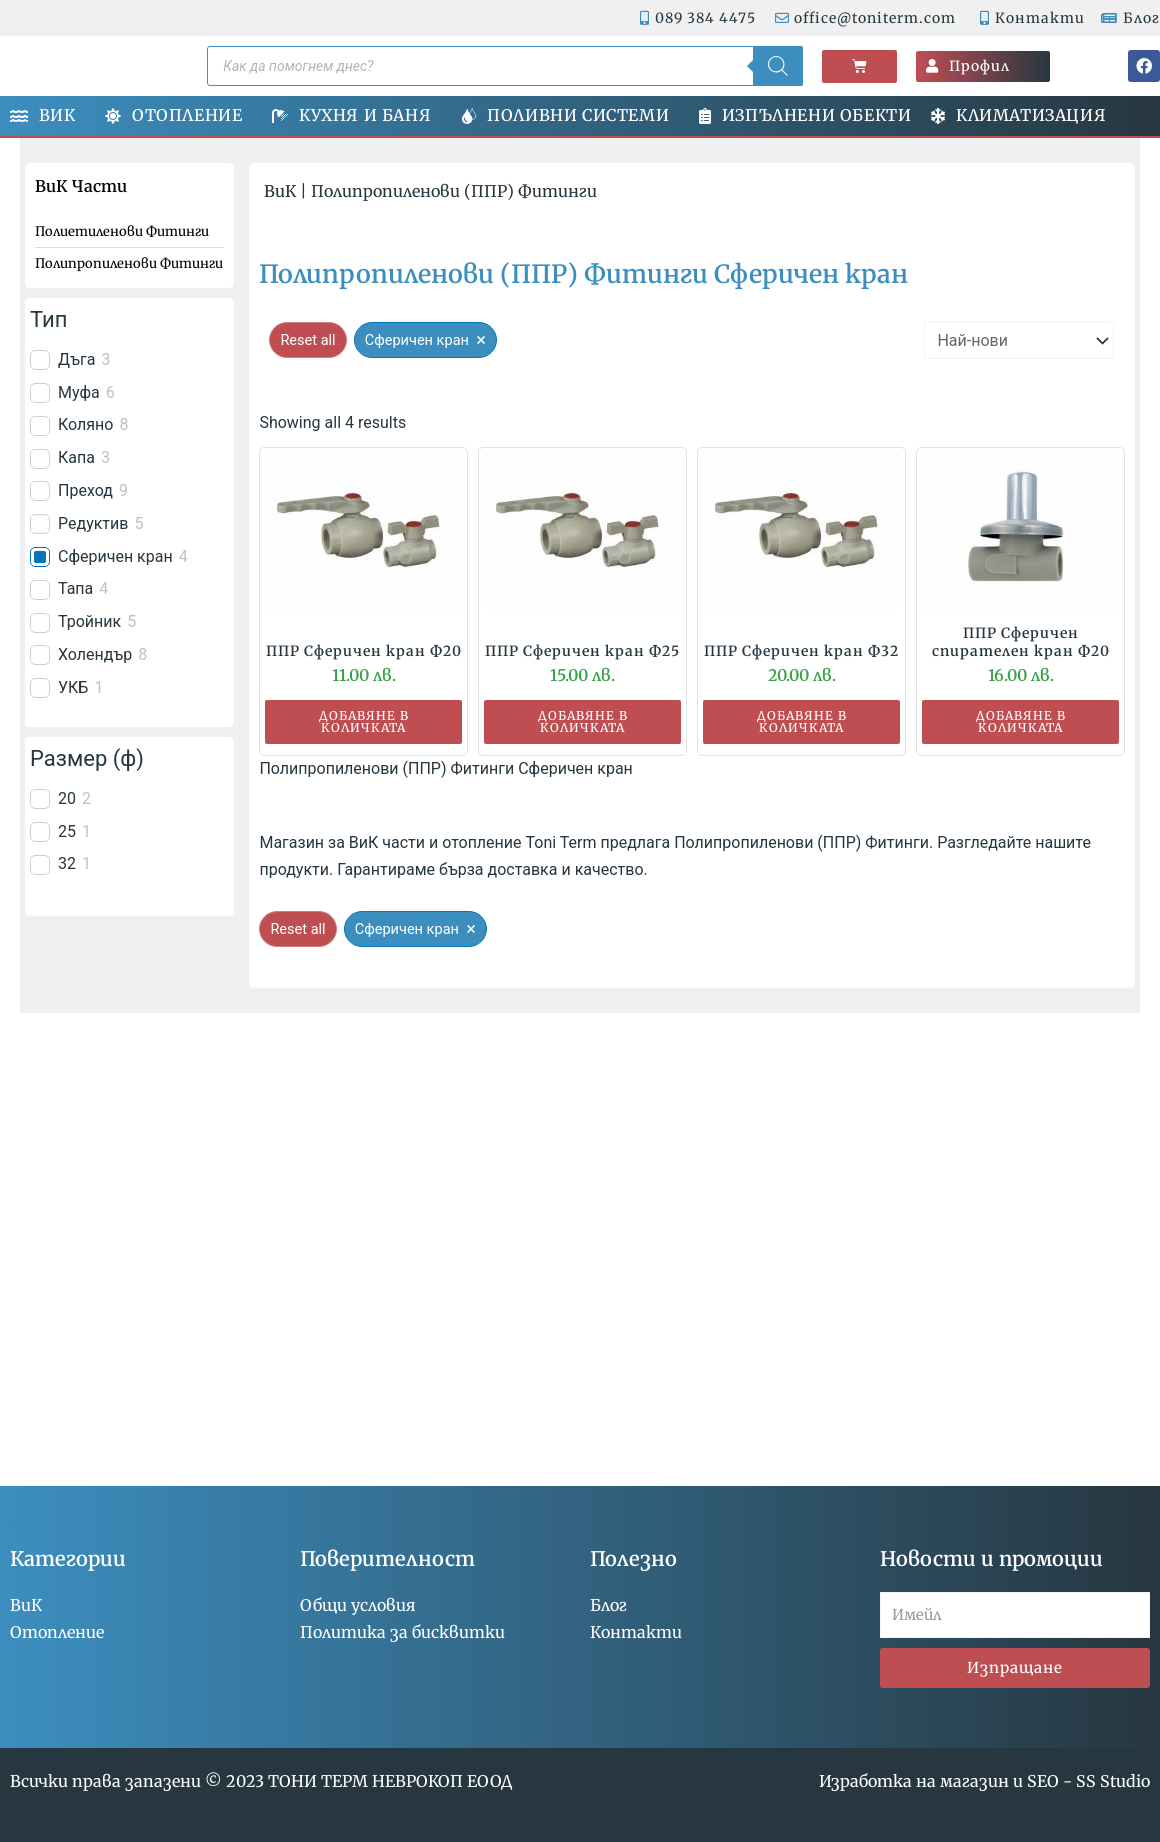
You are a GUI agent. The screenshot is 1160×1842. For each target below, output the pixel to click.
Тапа (75, 588)
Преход (85, 490)
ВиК (280, 191)
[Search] (778, 66)
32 (67, 863)
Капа (76, 457)
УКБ (73, 687)
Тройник (89, 621)
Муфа (79, 392)
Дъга (76, 359)
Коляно (85, 424)
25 (67, 831)
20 (67, 798)
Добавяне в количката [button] (364, 721)
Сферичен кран (115, 556)
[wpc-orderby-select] (1019, 340)
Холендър (95, 654)
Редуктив (93, 523)
